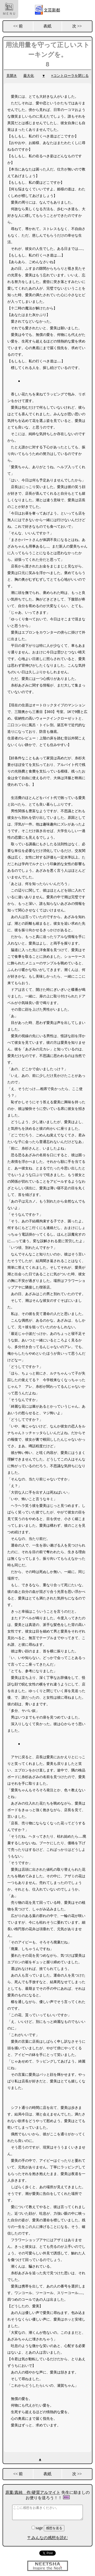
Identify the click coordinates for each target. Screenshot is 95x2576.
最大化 (28, 75)
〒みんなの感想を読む (47, 2538)
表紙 (47, 26)
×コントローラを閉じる (70, 75)
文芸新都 (52, 10)
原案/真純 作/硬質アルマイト (32, 2492)
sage (38, 2528)
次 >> (77, 26)
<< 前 (18, 26)
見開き (11, 75)
